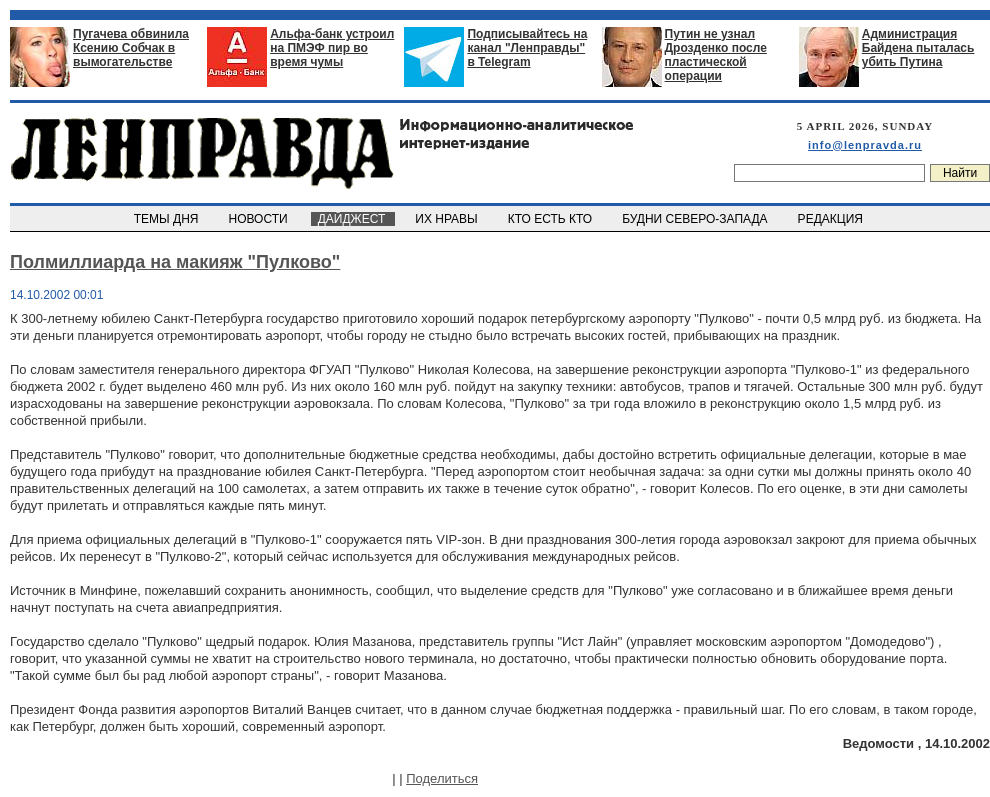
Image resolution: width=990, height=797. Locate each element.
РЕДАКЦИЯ (832, 219)
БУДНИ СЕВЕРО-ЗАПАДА (696, 219)
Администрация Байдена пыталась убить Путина (918, 48)
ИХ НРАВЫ (448, 219)
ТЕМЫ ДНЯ (167, 219)
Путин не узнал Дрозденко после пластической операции (716, 55)
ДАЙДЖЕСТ (353, 219)
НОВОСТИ (260, 219)
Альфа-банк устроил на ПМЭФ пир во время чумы (332, 48)
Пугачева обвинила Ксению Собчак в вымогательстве (131, 48)
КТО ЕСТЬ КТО (551, 219)
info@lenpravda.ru (865, 145)
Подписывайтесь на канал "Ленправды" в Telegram (527, 48)
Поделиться (442, 778)
